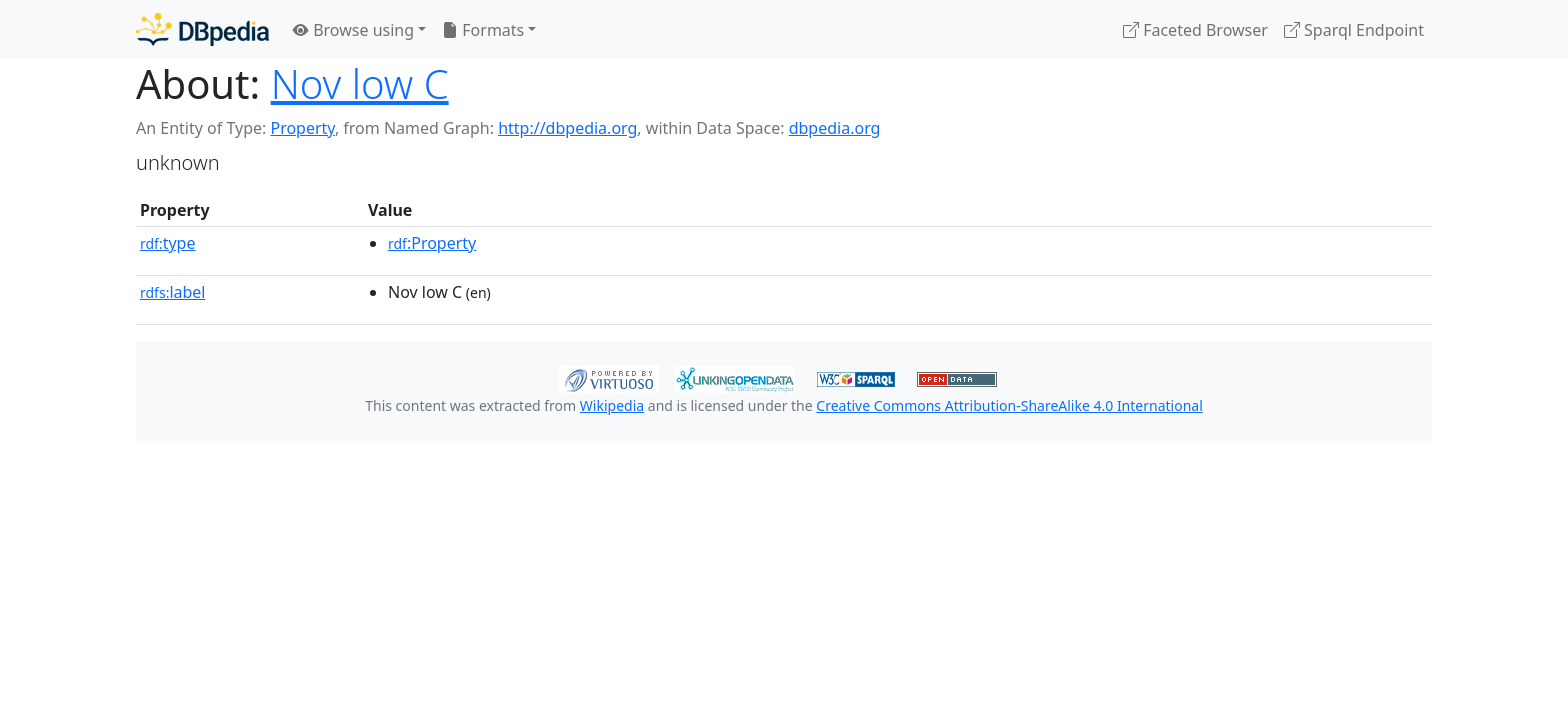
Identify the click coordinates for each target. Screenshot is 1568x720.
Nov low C (360, 83)
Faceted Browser (1195, 30)
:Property (432, 243)
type (168, 243)
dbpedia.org (835, 128)
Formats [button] (483, 30)
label (173, 292)
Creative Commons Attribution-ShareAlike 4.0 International (1009, 405)
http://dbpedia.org (567, 128)
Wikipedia (612, 405)
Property (302, 128)
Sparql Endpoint (1354, 30)
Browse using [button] (353, 30)
